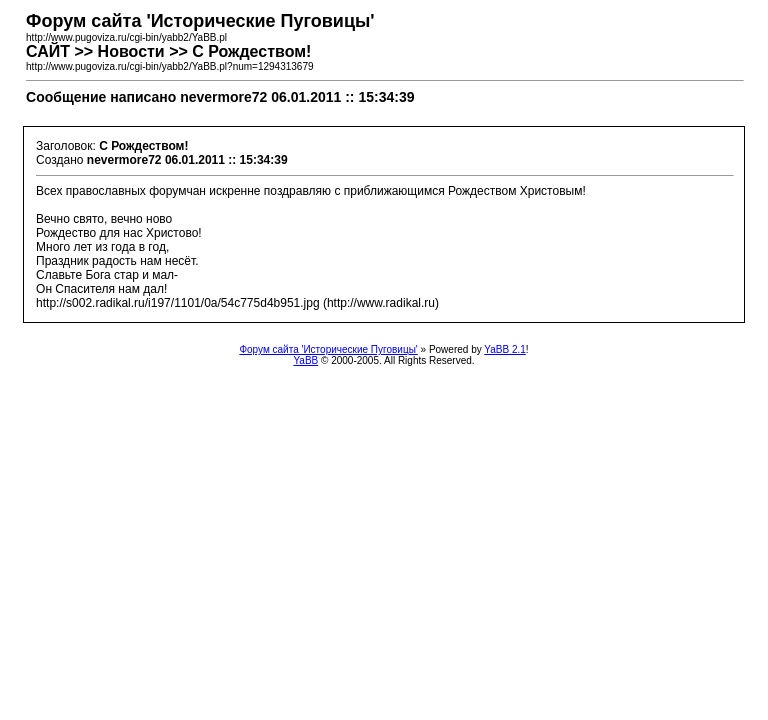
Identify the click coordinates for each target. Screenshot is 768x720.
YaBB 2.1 (505, 349)
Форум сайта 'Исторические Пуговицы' (328, 349)
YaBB (305, 360)
